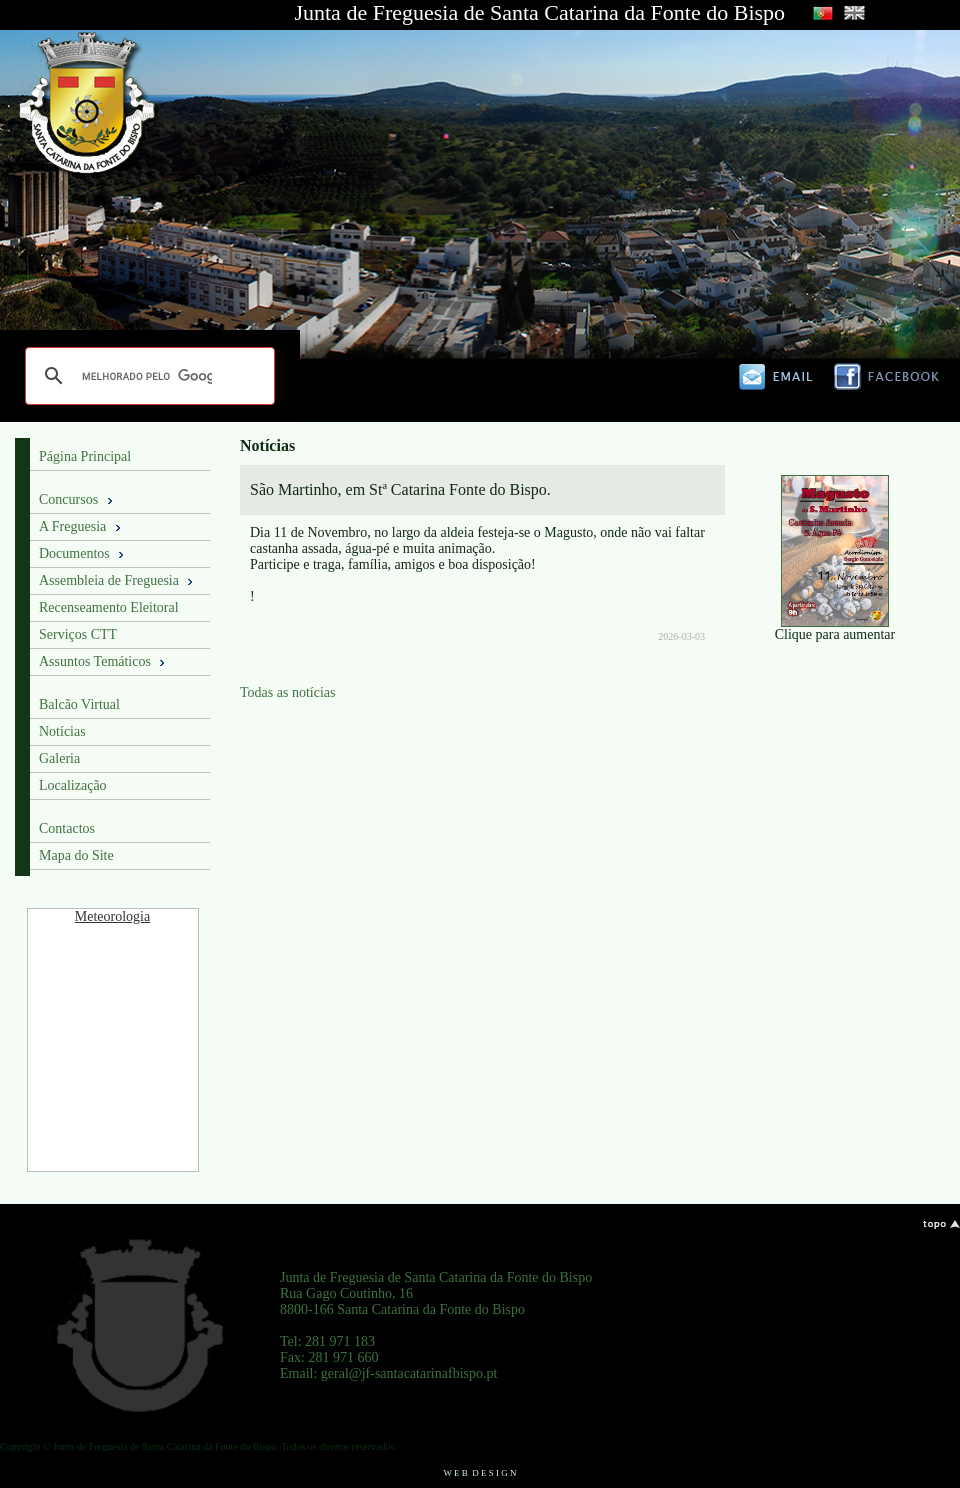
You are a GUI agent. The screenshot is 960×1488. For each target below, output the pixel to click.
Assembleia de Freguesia (117, 581)
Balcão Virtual (79, 704)
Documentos (83, 554)
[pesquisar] (147, 376)
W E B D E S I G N (479, 1473)
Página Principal (85, 456)
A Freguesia (81, 527)
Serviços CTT (78, 634)
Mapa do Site (76, 855)
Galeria (59, 758)
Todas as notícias (287, 692)
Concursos (77, 500)
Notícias (62, 731)
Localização (73, 785)
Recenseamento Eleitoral (109, 607)
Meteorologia (112, 916)
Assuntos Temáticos (103, 662)
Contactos (67, 828)
